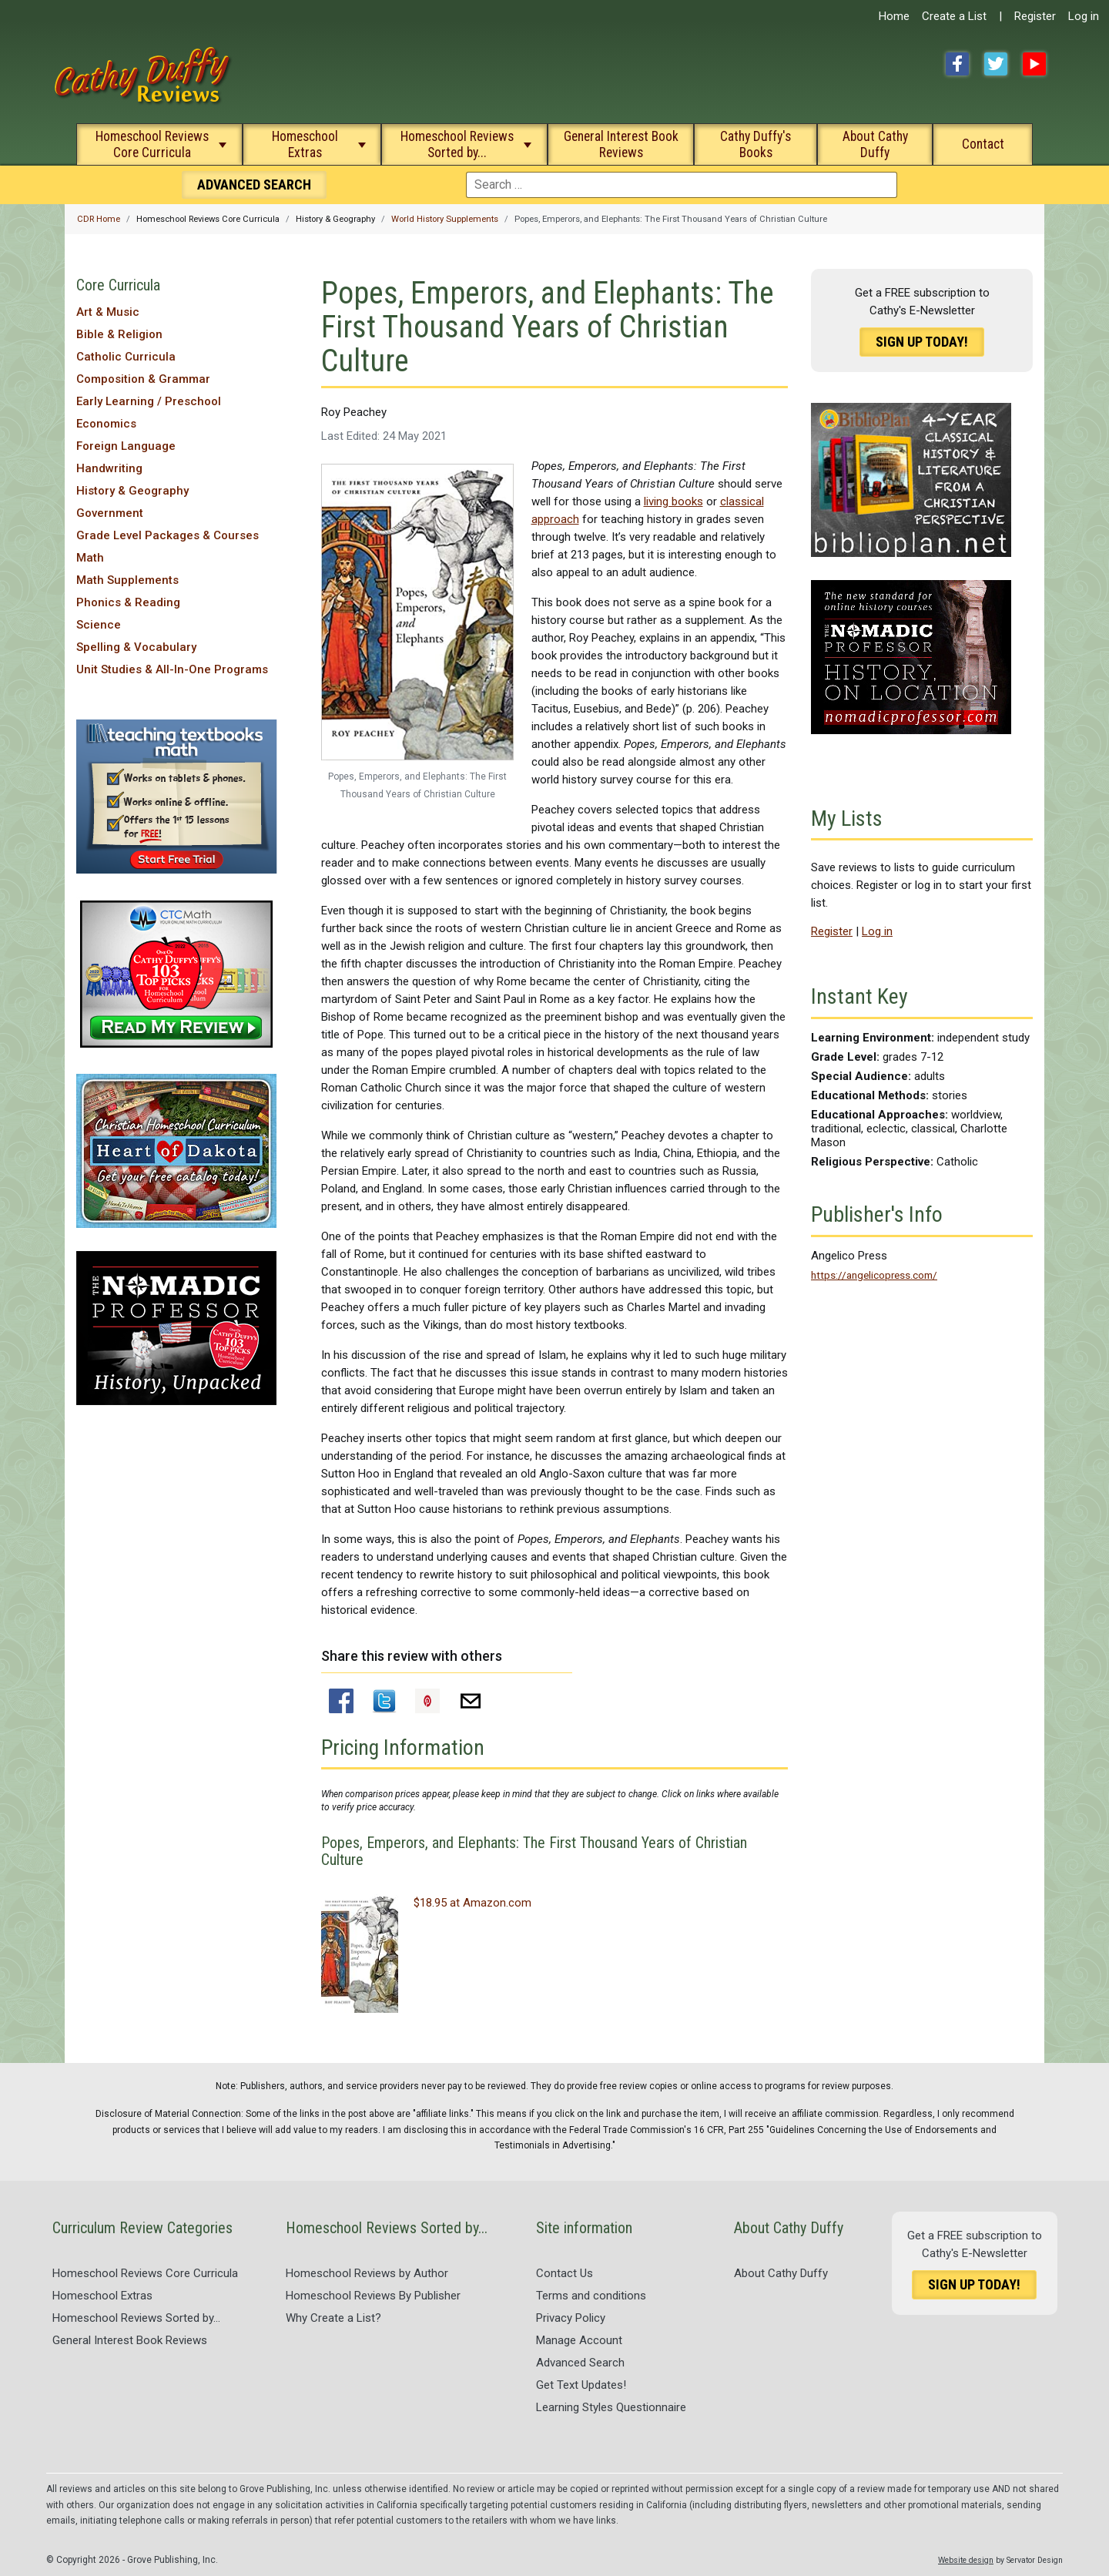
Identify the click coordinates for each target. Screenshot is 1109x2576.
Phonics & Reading (128, 602)
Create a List (954, 16)
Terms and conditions (591, 2296)
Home (894, 16)
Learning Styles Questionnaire (611, 2407)
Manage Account (579, 2340)
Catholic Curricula (126, 357)
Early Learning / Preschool (148, 401)
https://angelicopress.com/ (874, 1275)
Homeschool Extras (305, 144)
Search (254, 184)
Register (1035, 16)
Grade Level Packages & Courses (167, 535)
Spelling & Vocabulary (136, 647)
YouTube (1034, 63)
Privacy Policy (570, 2318)
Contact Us (564, 2273)
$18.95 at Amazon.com (472, 1903)
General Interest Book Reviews (621, 144)
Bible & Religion (119, 334)
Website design (965, 2560)
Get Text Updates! (581, 2385)
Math (90, 558)
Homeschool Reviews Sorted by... (457, 144)
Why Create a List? (333, 2318)
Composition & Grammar (143, 379)
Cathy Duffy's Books (755, 144)
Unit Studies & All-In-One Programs (172, 669)
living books (673, 501)
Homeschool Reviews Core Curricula (152, 144)
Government (109, 513)
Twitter (995, 63)
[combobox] (681, 185)
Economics (106, 424)
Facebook (957, 63)
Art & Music (107, 312)
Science (98, 625)
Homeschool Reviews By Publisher (373, 2296)
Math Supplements (127, 580)
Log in (1083, 16)
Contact (983, 144)
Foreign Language (126, 446)
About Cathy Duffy (875, 144)
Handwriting (109, 468)
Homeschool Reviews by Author (367, 2273)
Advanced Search (580, 2363)
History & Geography (132, 491)
